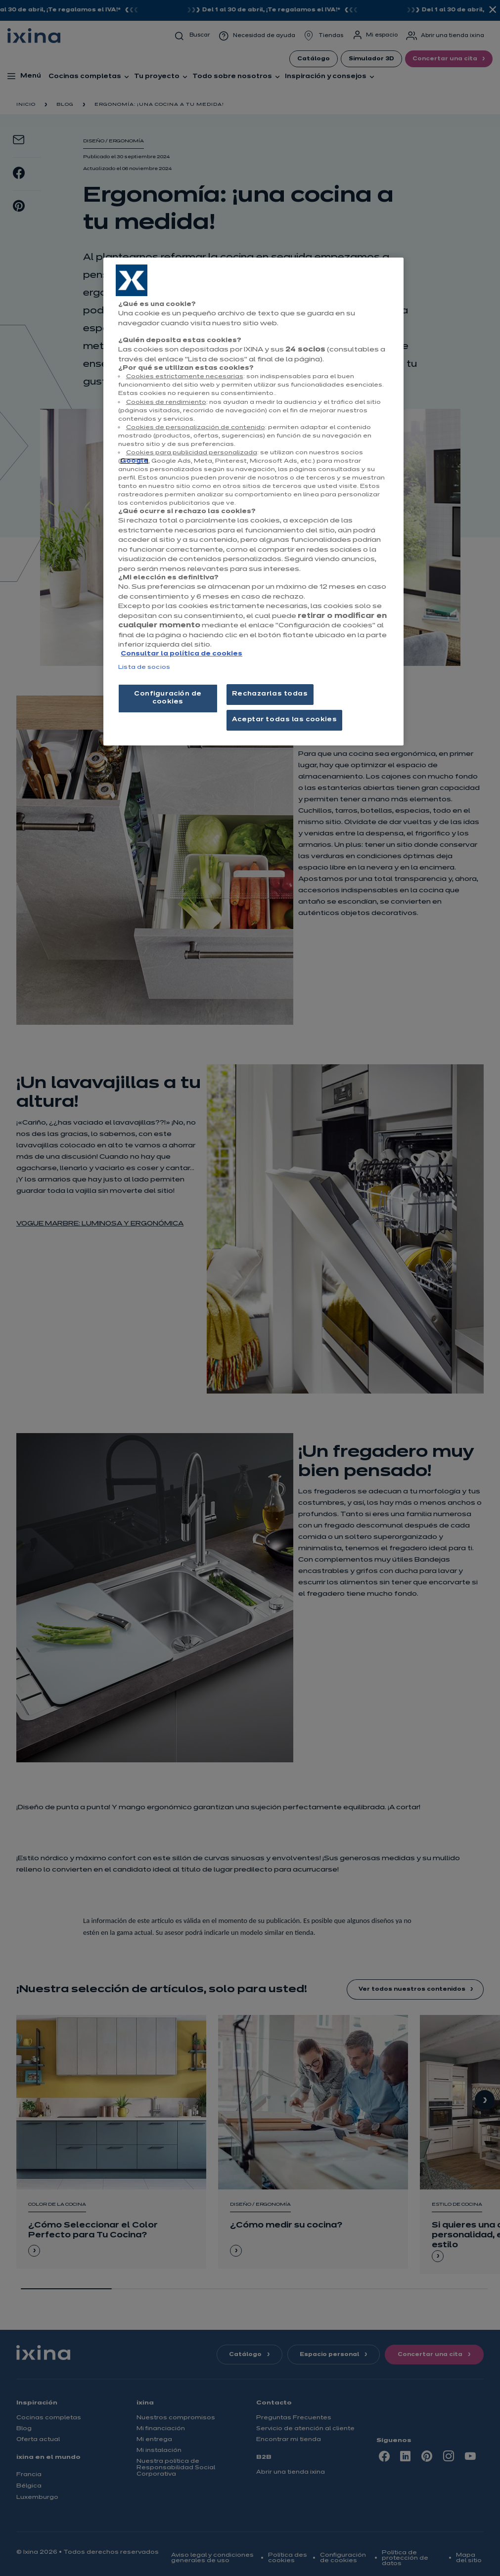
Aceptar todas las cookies (284, 720)
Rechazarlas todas (270, 694)
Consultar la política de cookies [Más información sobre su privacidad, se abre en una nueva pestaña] (181, 654)
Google (134, 461)
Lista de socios (144, 667)
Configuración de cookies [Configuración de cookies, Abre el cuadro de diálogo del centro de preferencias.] (168, 698)
